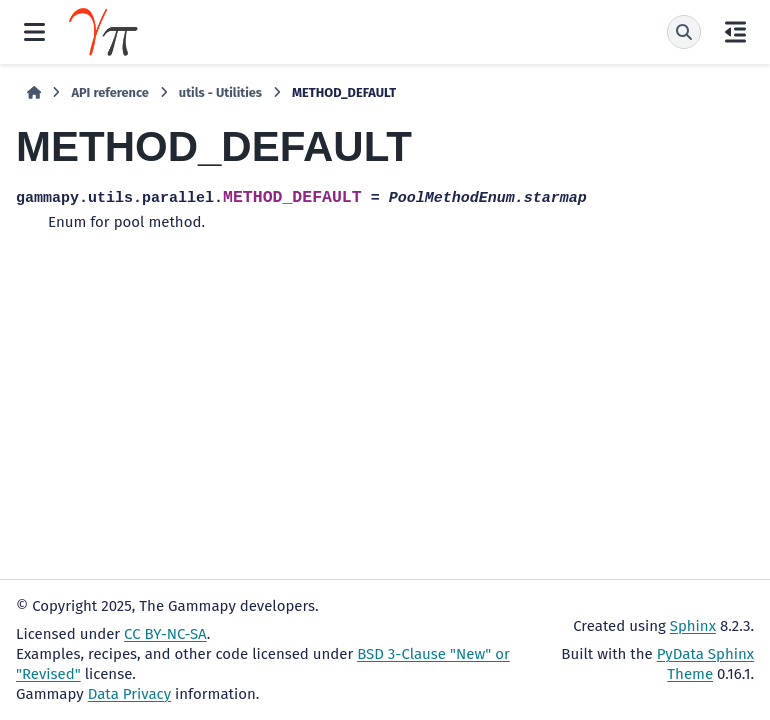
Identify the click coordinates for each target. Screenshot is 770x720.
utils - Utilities (220, 92)
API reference (109, 92)
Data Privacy (129, 694)
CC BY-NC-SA (165, 634)
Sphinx (693, 626)
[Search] (684, 32)
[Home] (34, 93)
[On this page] (735, 32)
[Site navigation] (34, 32)
